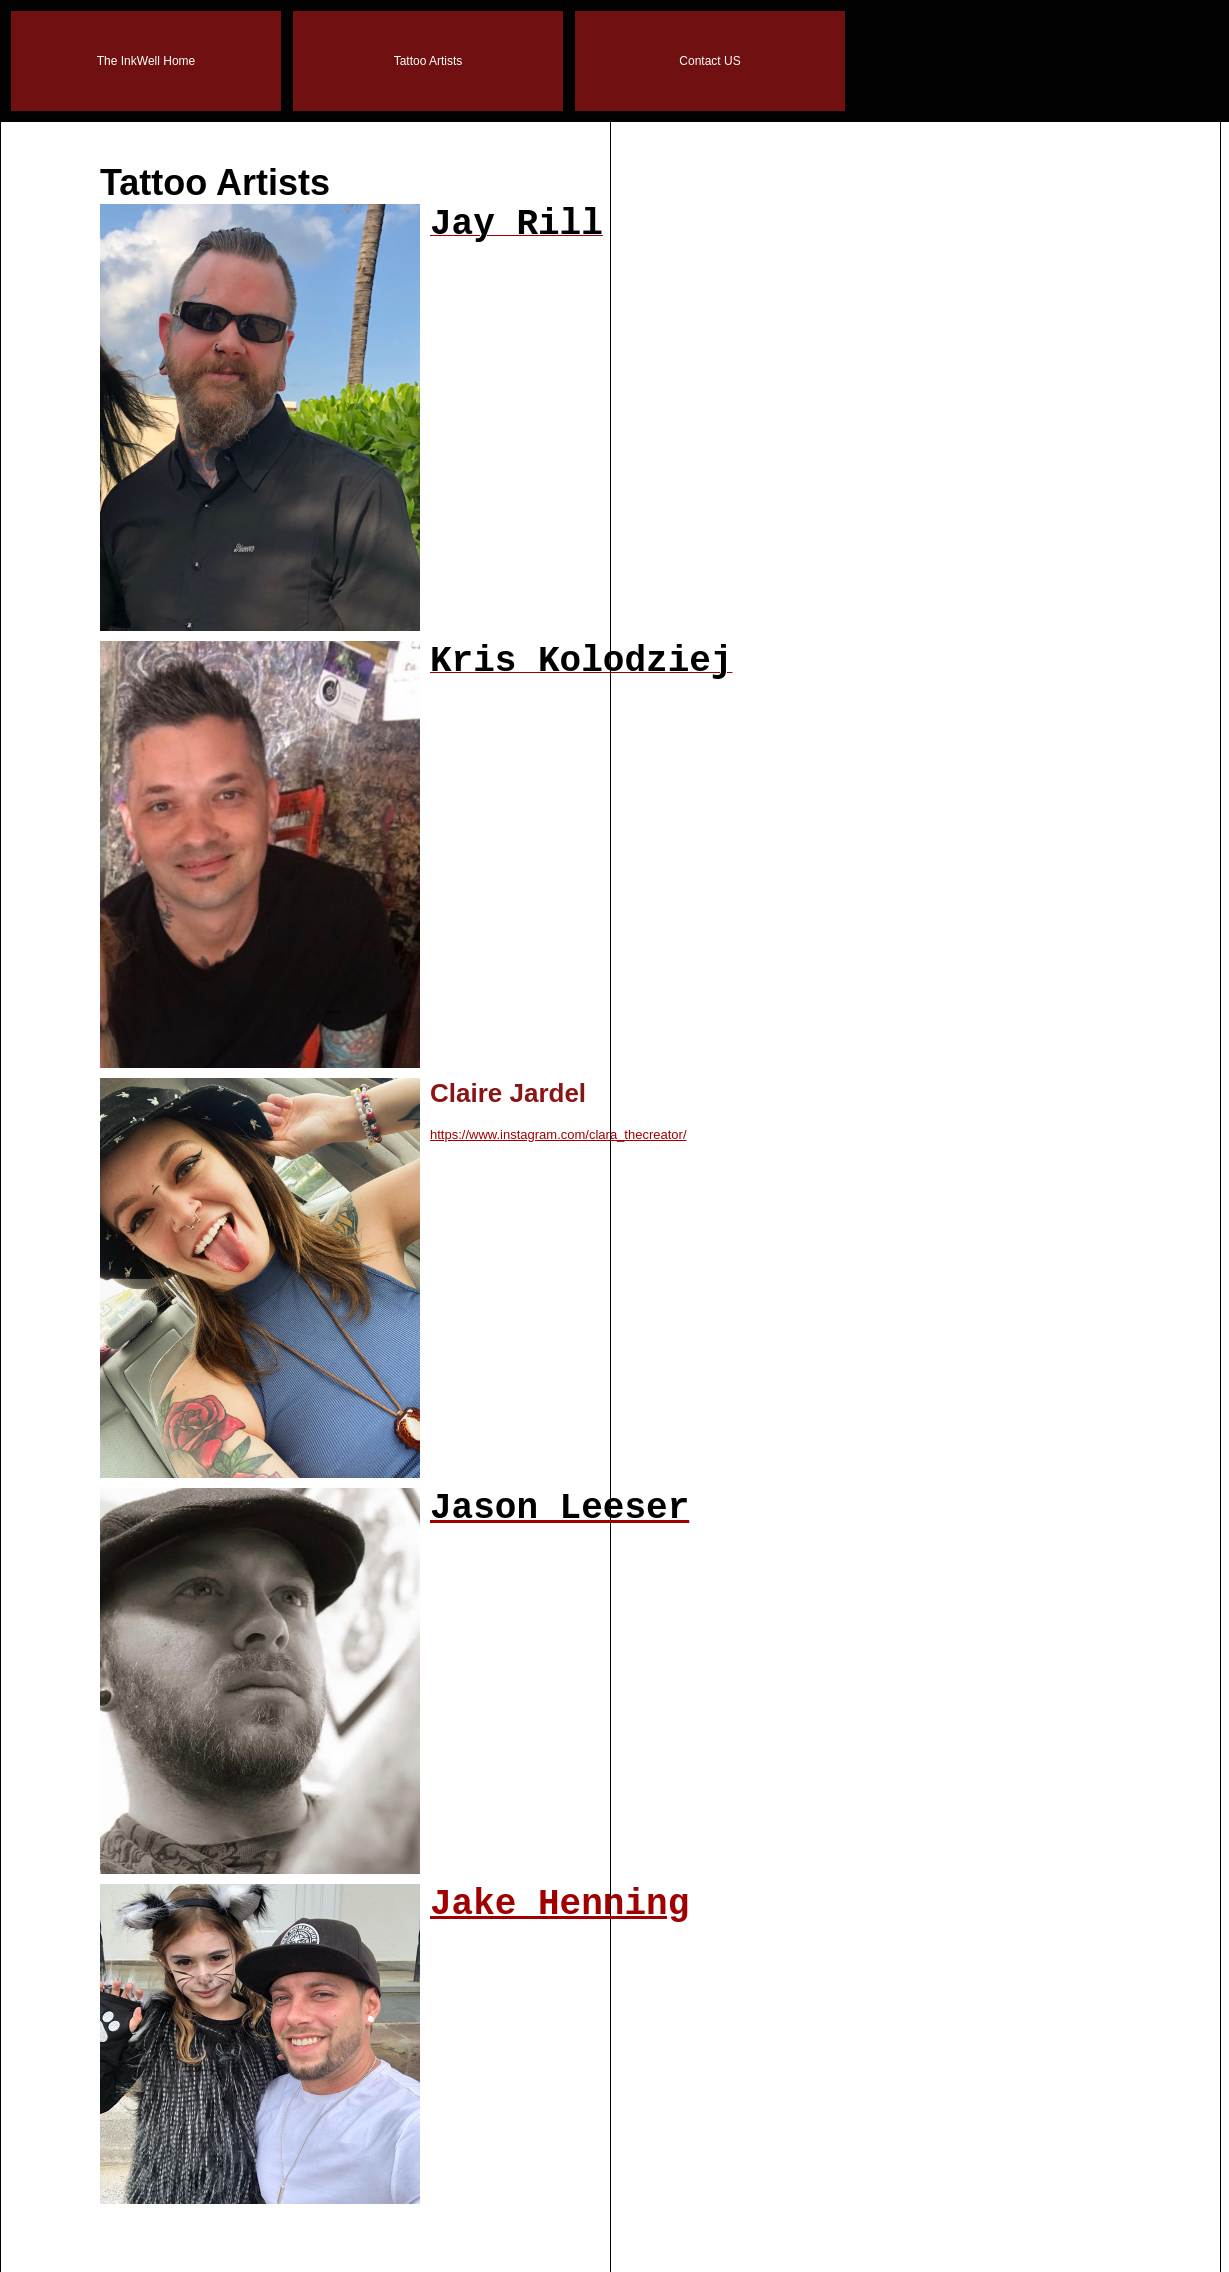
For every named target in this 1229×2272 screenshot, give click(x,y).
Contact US (709, 61)
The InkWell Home (146, 61)
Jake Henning (559, 1904)
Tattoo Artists (428, 61)
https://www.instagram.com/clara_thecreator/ (558, 1134)
